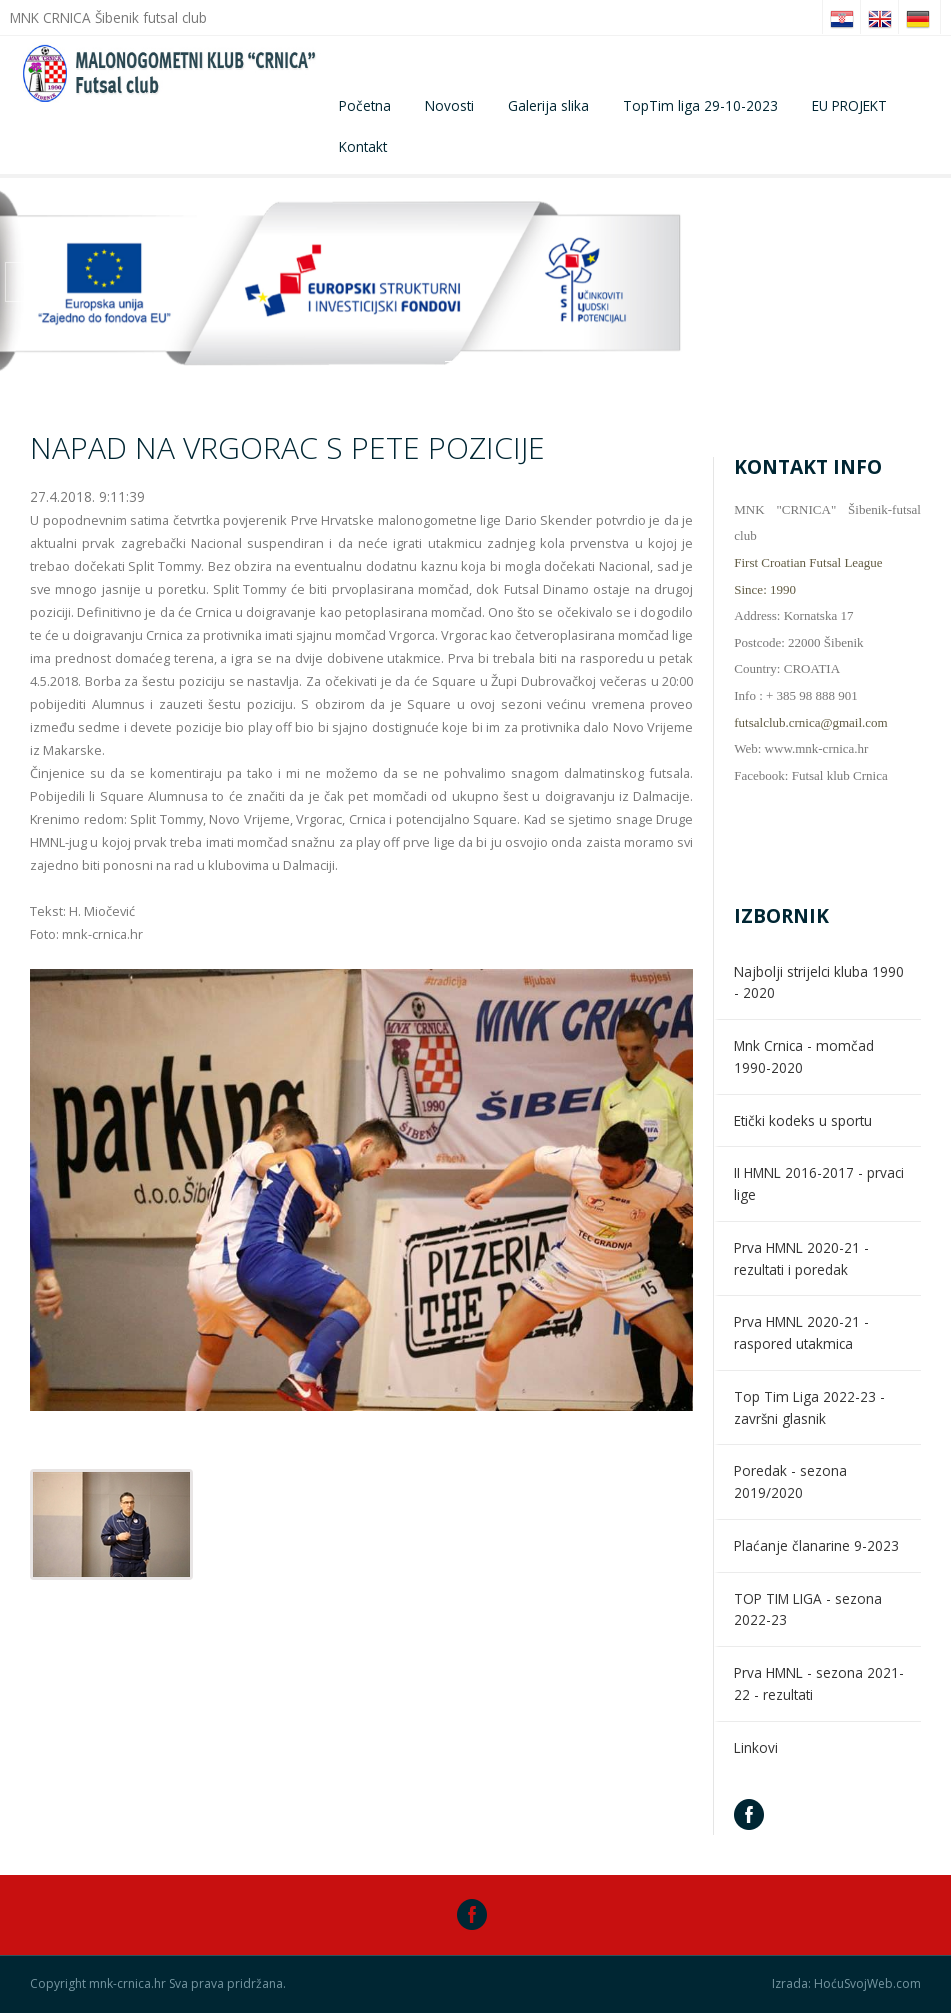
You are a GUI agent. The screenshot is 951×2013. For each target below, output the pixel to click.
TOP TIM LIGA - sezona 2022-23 (808, 1609)
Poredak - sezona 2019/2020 (790, 1481)
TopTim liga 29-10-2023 (700, 105)
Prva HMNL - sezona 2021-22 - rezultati (819, 1683)
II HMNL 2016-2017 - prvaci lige (819, 1183)
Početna (365, 105)
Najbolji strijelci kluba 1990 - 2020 (819, 982)
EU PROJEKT (849, 105)
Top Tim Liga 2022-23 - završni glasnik (809, 1407)
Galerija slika (548, 105)
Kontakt (363, 146)
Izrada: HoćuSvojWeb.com (846, 1984)
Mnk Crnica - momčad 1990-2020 (804, 1056)
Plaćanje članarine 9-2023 (816, 1545)
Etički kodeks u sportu (803, 1120)
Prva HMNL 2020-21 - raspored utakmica (801, 1332)
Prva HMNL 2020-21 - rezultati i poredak (801, 1258)
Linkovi (756, 1747)
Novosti (449, 105)
